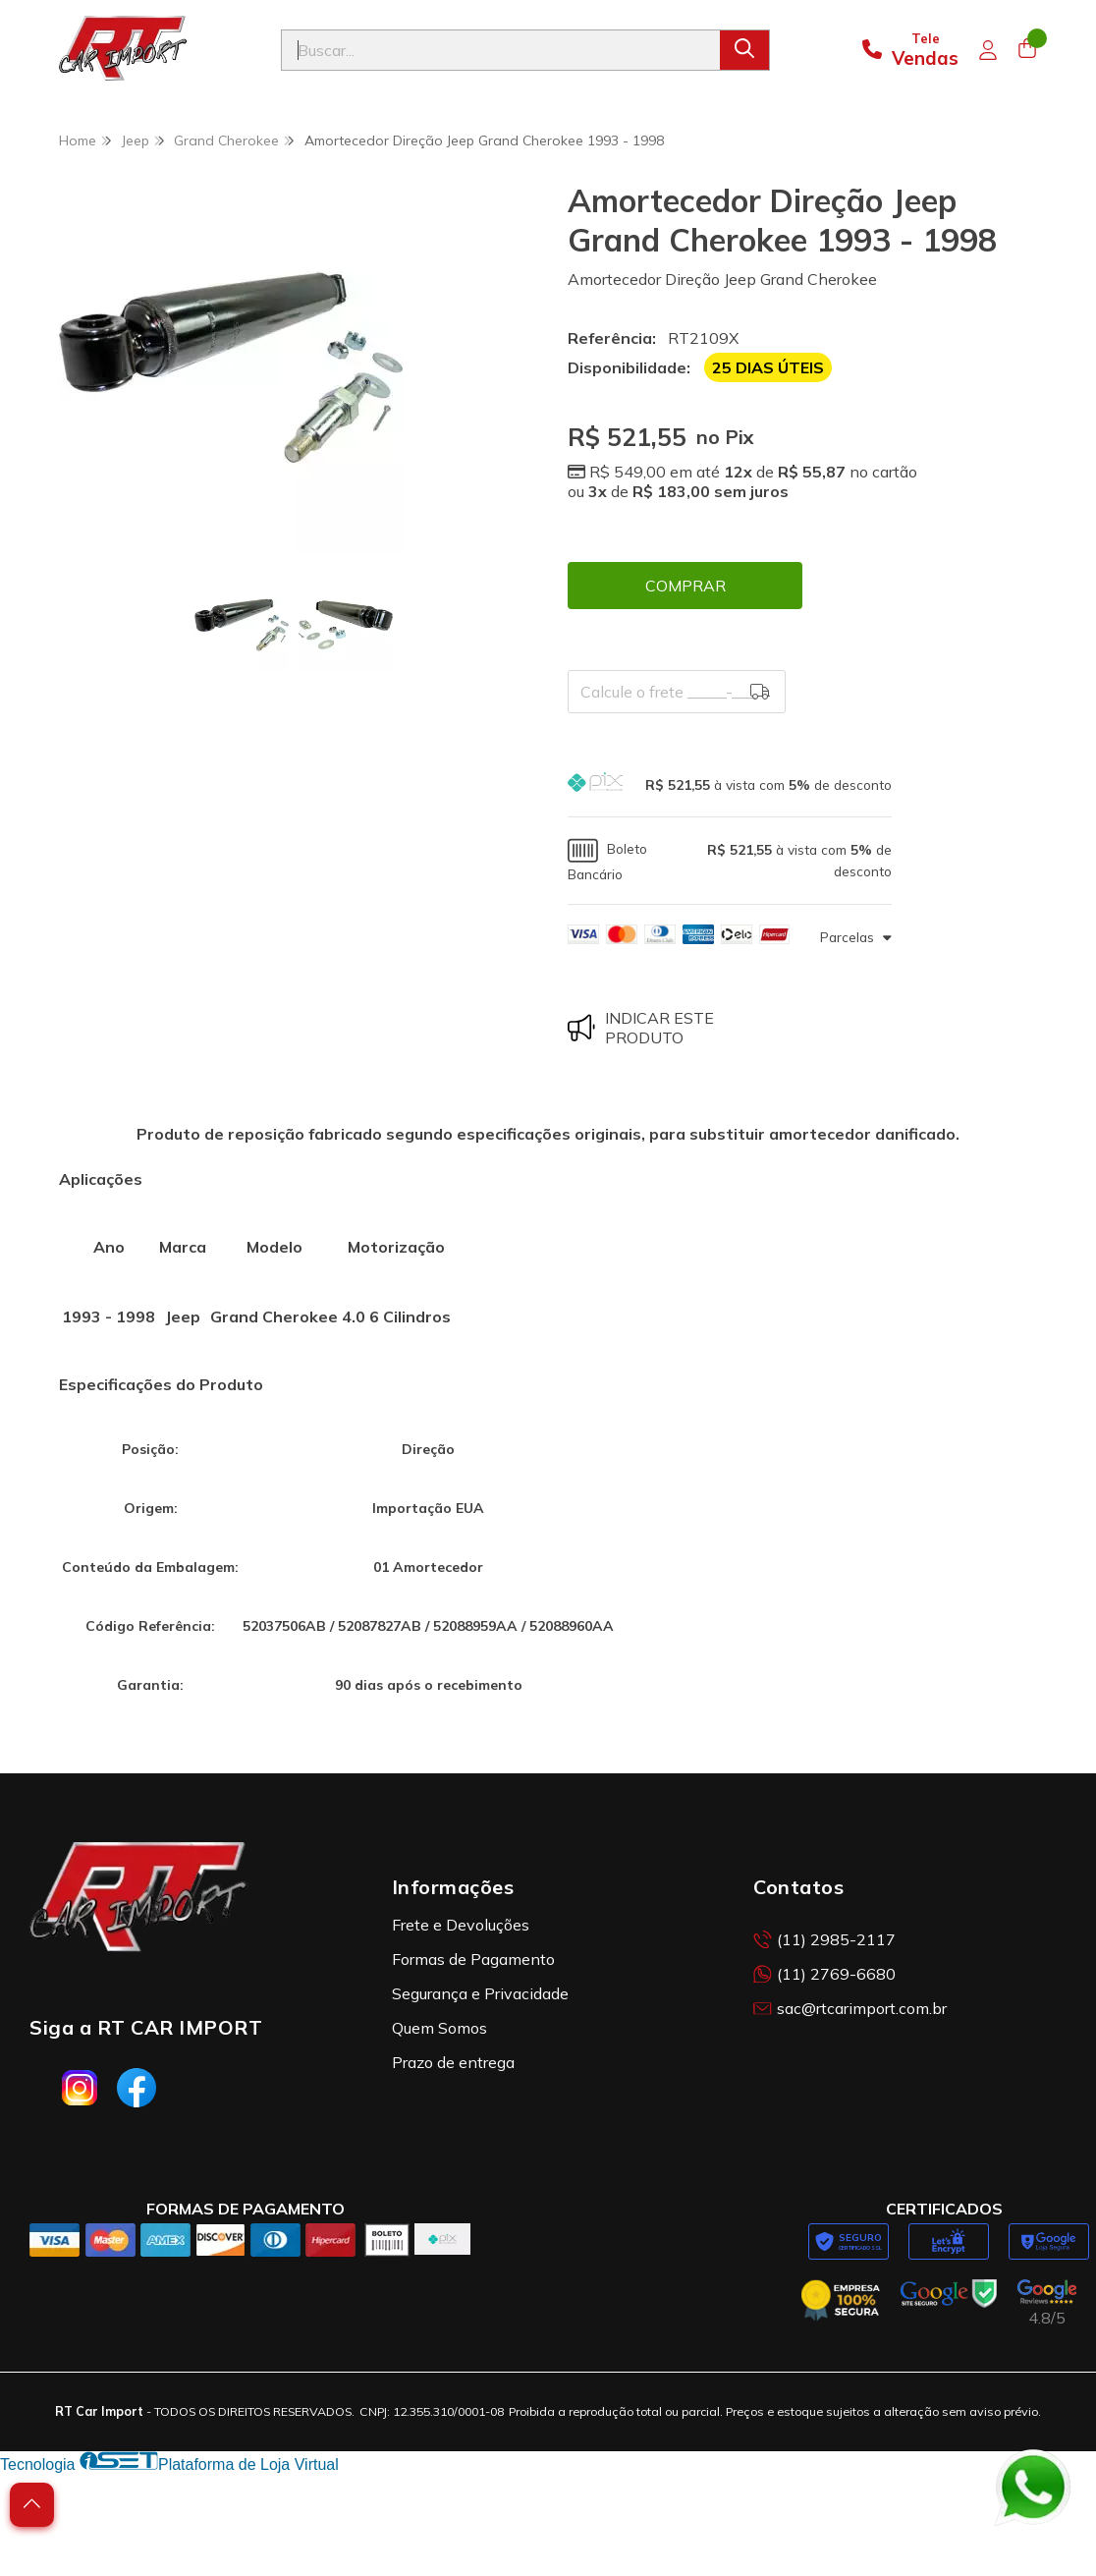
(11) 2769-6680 (824, 1974)
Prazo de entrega (453, 2062)
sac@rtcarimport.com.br (850, 2008)
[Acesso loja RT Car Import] (988, 50)
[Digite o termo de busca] (501, 50)
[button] (730, 784)
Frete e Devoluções (460, 1924)
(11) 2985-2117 (824, 1939)
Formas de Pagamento (473, 1959)
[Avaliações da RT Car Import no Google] (1046, 2303)
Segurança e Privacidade (480, 1993)
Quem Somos (439, 2028)
